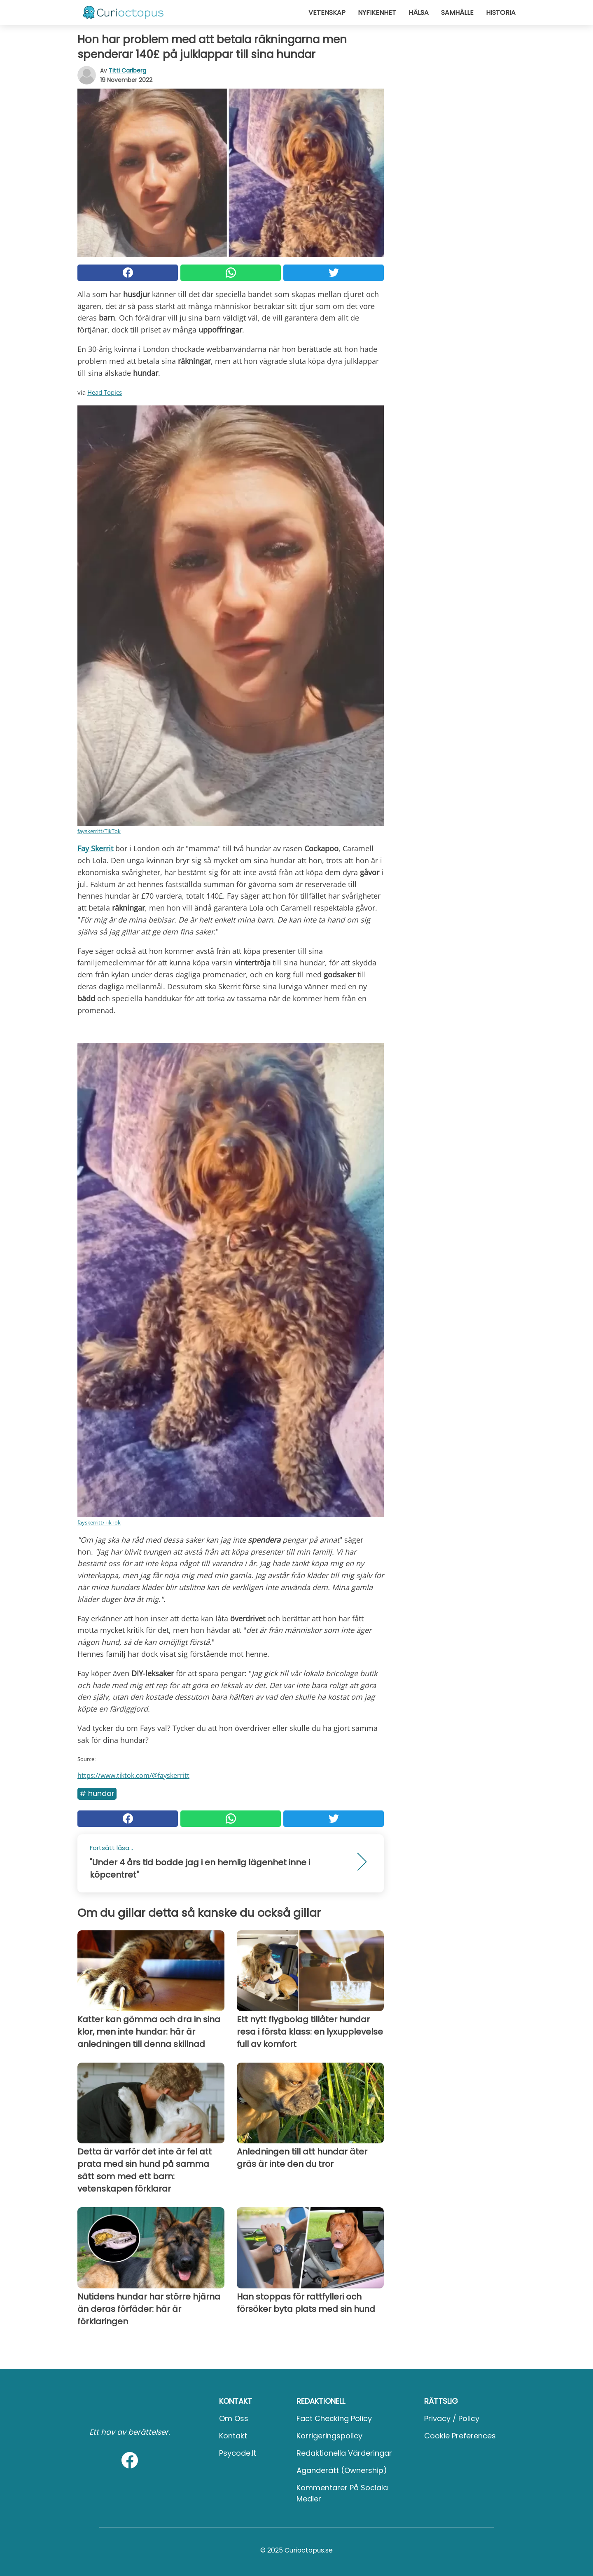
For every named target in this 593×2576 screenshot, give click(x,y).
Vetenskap (327, 12)
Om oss (233, 2418)
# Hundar (96, 1793)
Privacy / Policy (451, 2418)
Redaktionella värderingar (344, 2453)
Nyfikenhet (377, 12)
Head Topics (104, 392)
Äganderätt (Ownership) (341, 2470)
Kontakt (233, 2436)
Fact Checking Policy (334, 2418)
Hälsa (419, 12)
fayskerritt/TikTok (99, 831)
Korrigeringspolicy (329, 2436)
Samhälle (457, 12)
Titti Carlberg (127, 70)
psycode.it (237, 2453)
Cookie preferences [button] (460, 2436)
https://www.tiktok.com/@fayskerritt (133, 1775)
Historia (501, 12)
